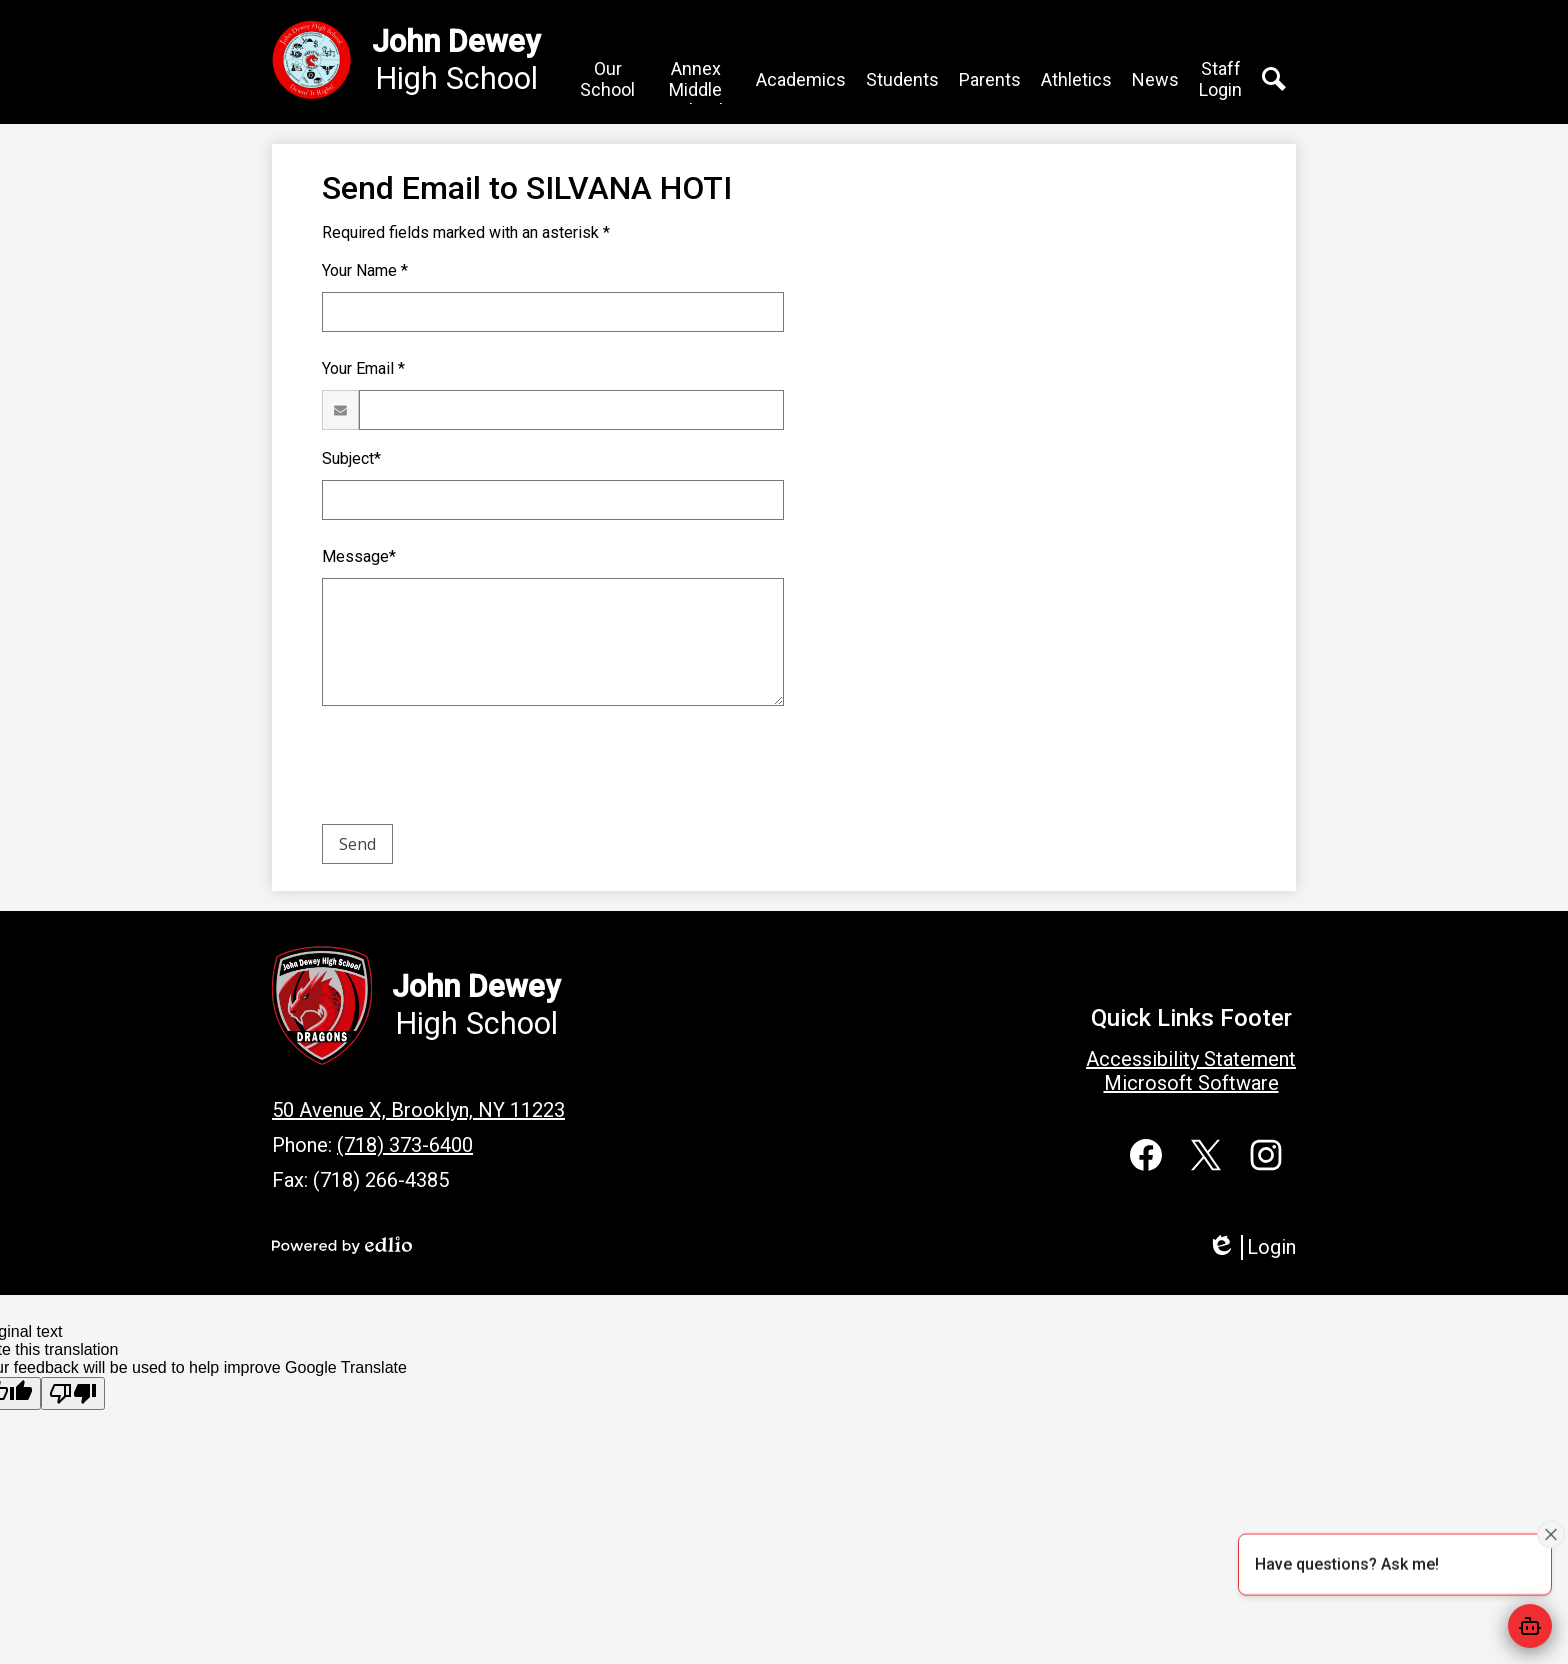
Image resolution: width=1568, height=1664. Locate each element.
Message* (359, 558)
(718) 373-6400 (405, 1145)
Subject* (351, 460)
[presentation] (474, 771)
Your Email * (363, 370)
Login (1251, 1247)
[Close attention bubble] (1551, 1533)
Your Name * (365, 272)
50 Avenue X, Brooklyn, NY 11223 (418, 1110)
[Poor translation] (73, 1393)
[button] (635, 81)
